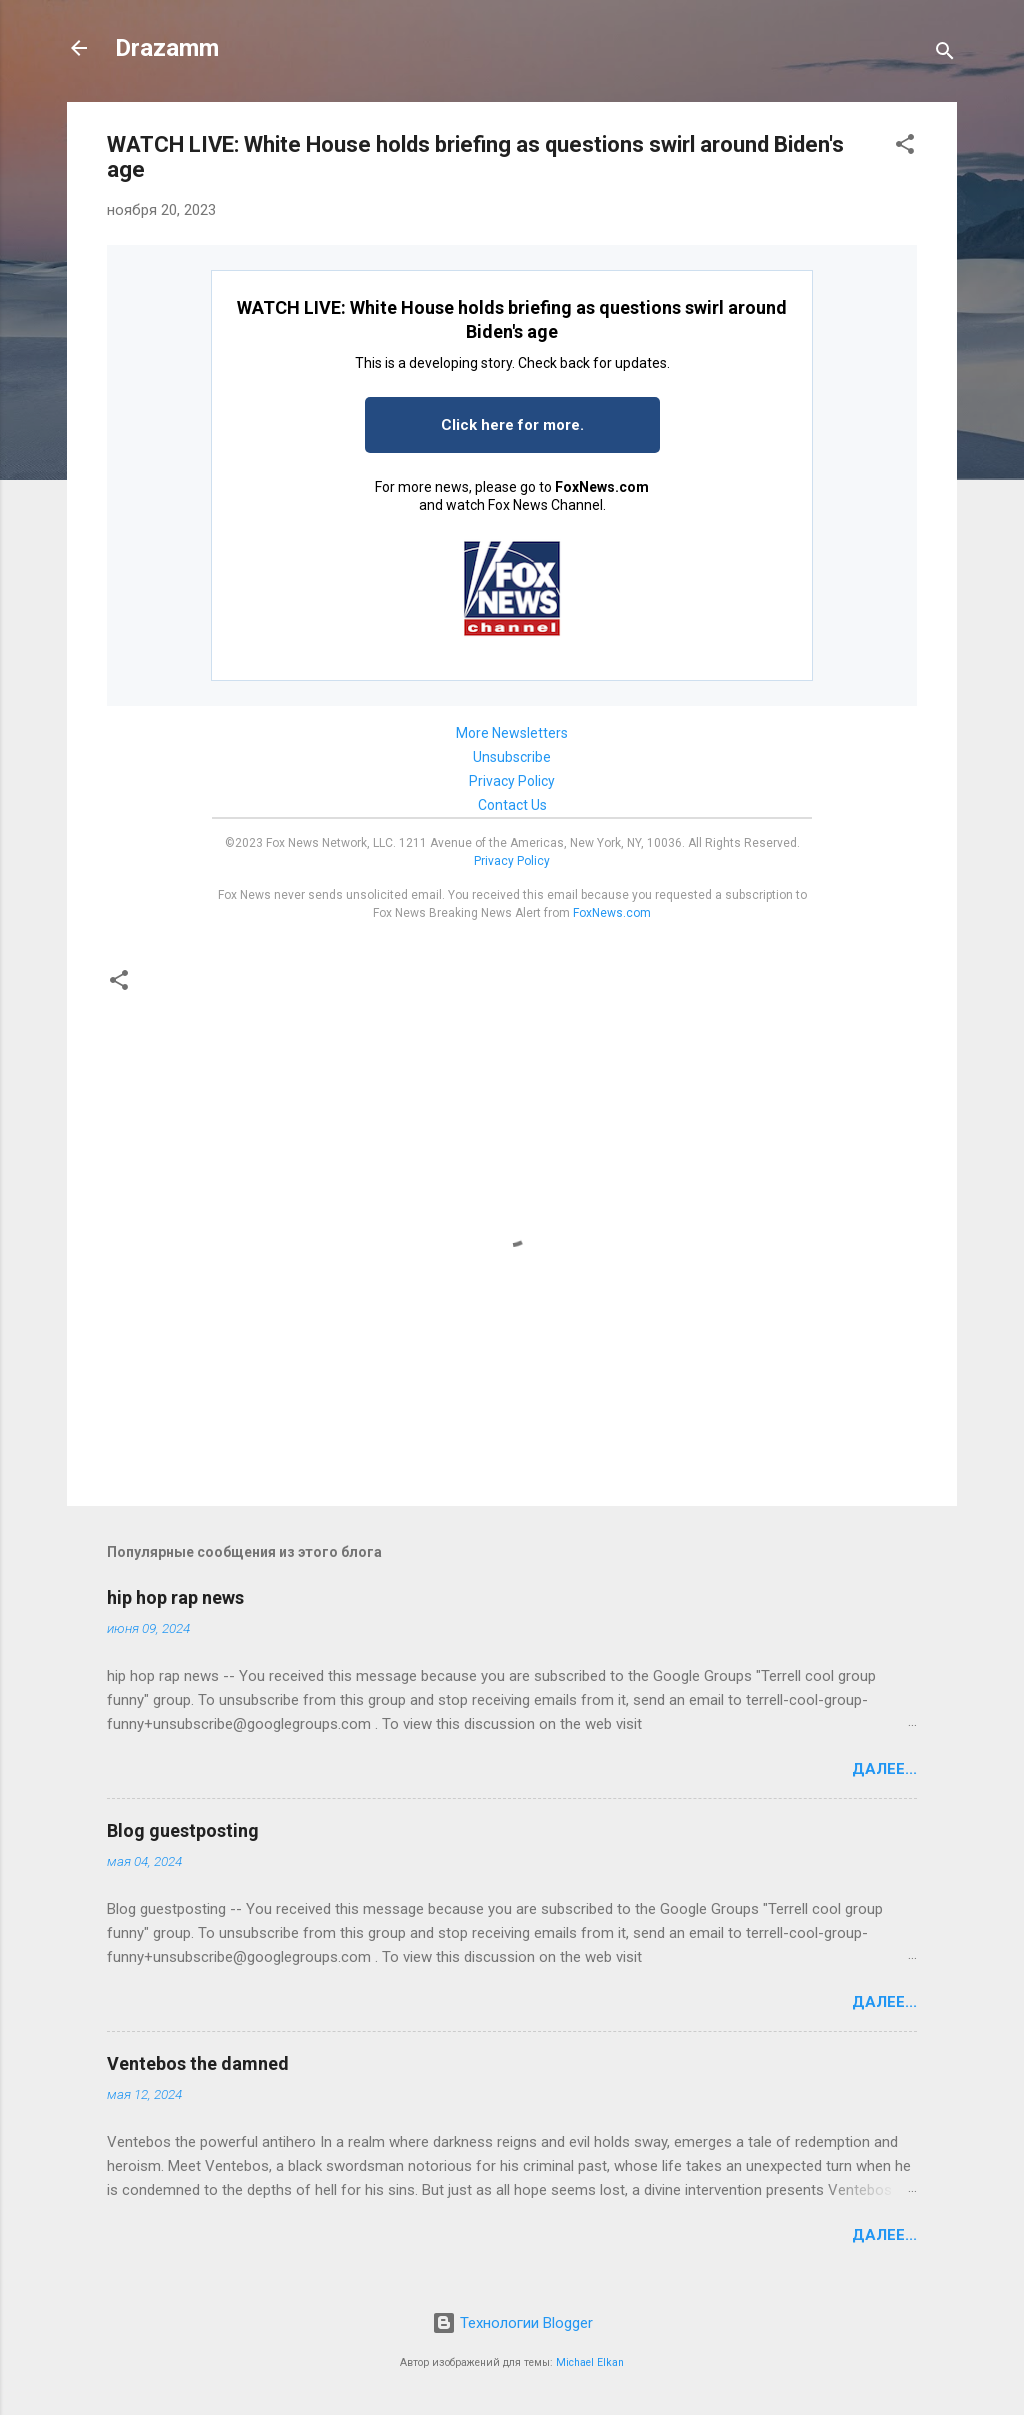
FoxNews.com (602, 487)
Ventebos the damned (198, 2063)
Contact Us (512, 805)
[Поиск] (945, 54)
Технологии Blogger (512, 2323)
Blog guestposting (183, 1830)
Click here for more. (512, 425)
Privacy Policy (512, 781)
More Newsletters (512, 733)
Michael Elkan (590, 2362)
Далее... (884, 1769)
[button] (905, 147)
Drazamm (167, 48)
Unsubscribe (512, 757)
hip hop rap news (175, 1597)
